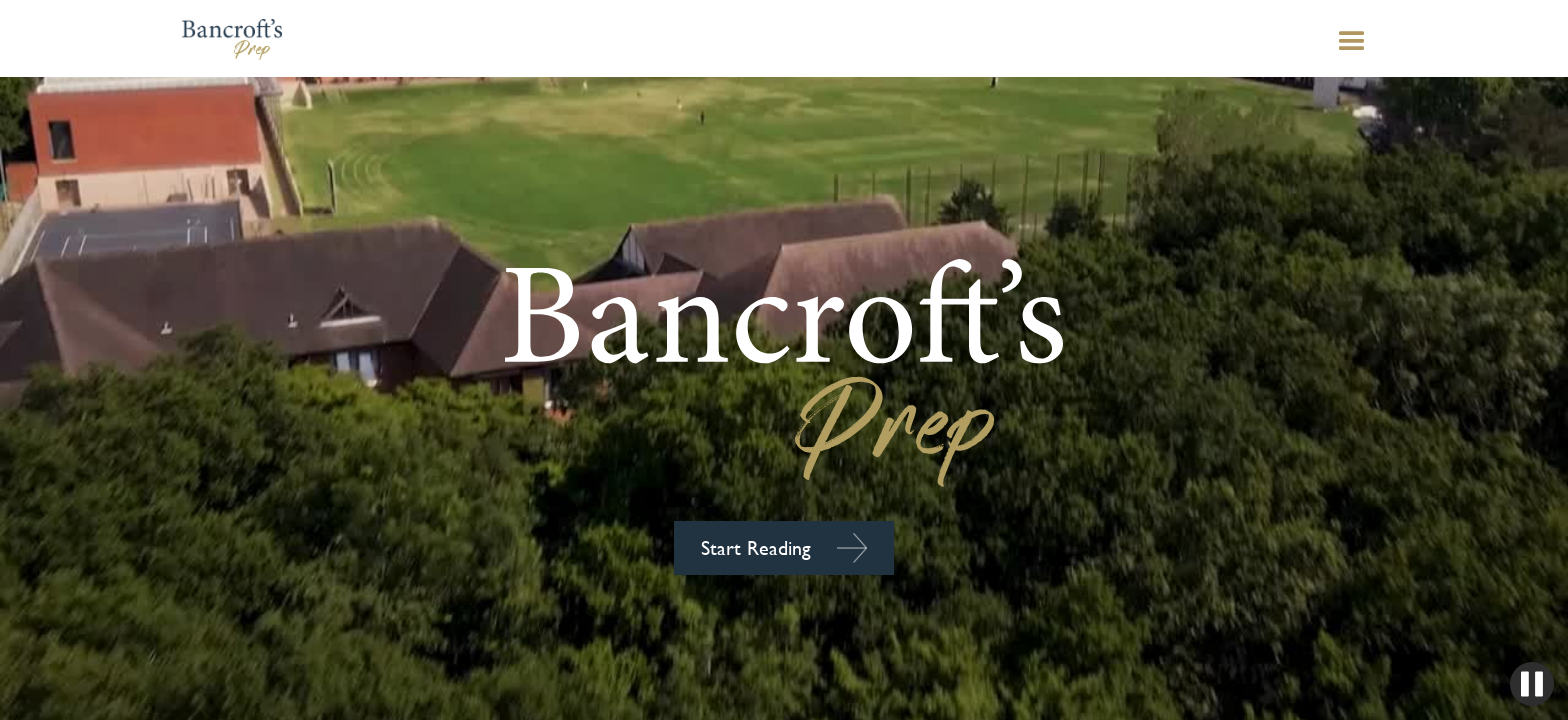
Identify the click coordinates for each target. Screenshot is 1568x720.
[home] (150, 38)
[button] (1432, 42)
